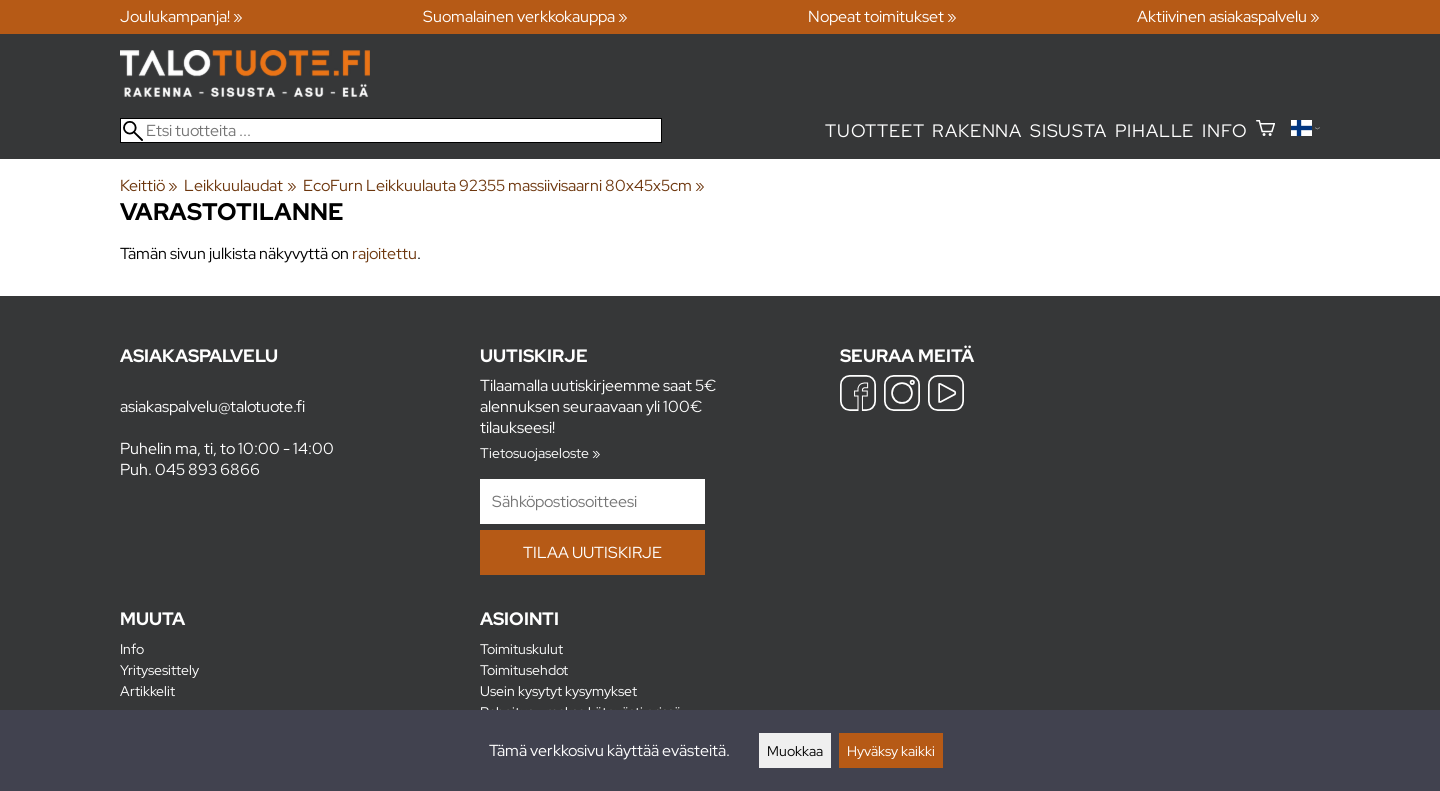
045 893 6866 (207, 469)
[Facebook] (858, 395)
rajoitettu (384, 253)
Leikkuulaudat (240, 185)
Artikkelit (147, 690)
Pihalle (1155, 130)
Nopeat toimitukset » (882, 16)
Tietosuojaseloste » (540, 452)
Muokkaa (795, 750)
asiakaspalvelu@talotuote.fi (212, 406)
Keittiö (149, 185)
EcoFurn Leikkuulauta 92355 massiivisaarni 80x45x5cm (504, 185)
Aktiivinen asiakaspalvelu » (1228, 16)
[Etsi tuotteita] (391, 130)
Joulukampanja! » (181, 16)
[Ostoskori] (1265, 130)
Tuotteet (874, 130)
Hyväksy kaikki (891, 750)
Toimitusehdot (524, 669)
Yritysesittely (159, 669)
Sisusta (1068, 130)
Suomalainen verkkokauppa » (525, 16)
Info (1224, 130)
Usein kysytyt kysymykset (558, 690)
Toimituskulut (521, 648)
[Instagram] (902, 395)
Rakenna (977, 130)
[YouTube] (946, 395)
